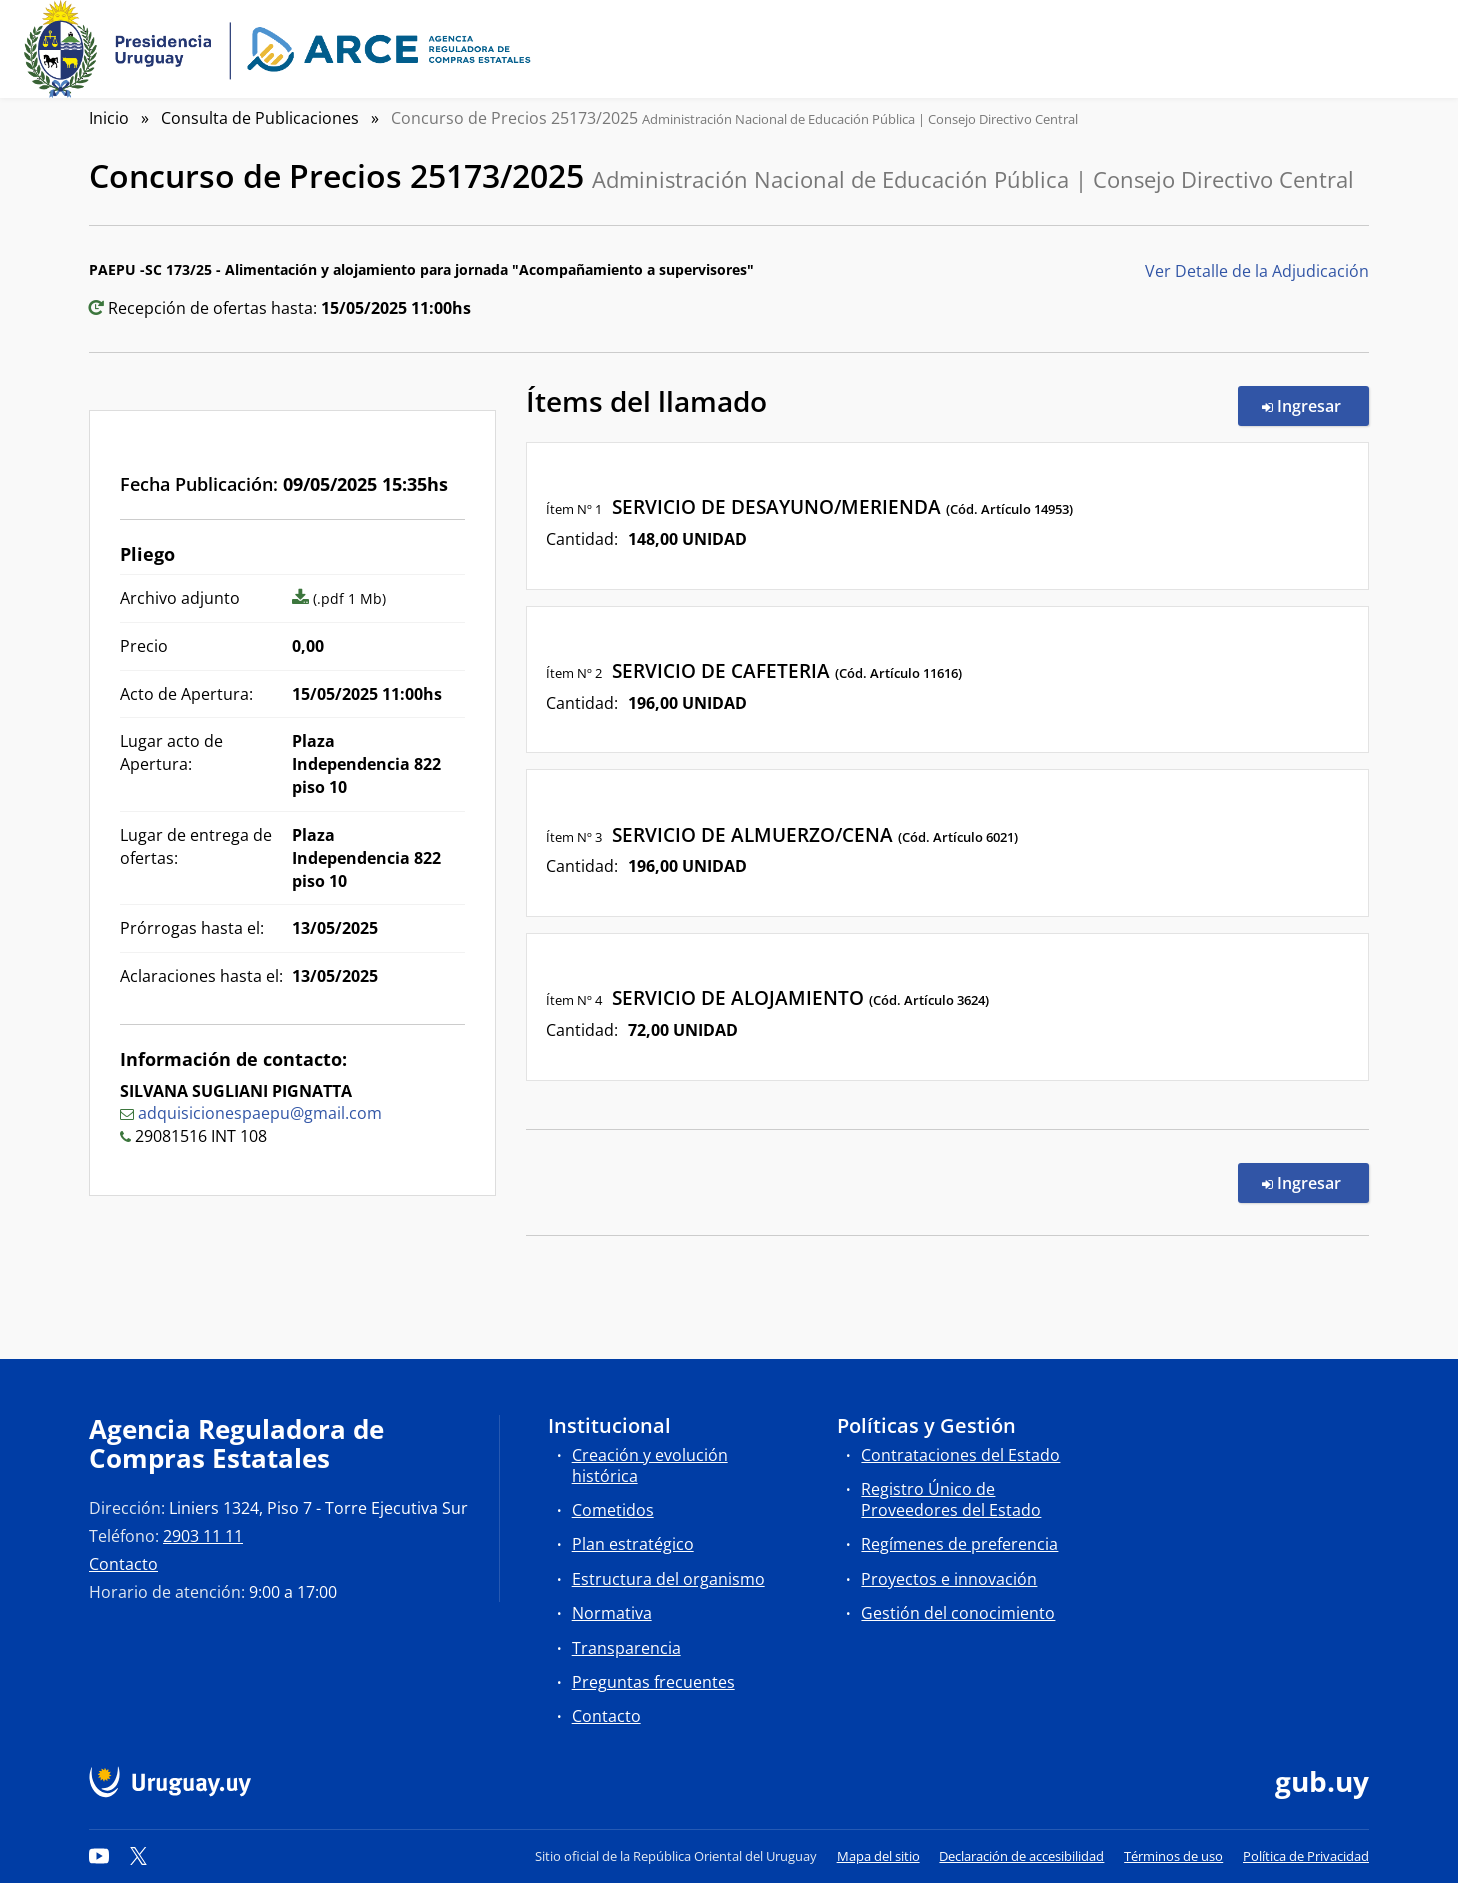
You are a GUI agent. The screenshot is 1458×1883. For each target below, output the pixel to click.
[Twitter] (139, 1856)
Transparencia (626, 1648)
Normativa (612, 1613)
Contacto (123, 1564)
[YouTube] (99, 1856)
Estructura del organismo (668, 1579)
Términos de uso (1173, 1856)
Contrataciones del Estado (960, 1455)
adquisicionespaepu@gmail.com (260, 1113)
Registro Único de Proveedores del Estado (951, 1499)
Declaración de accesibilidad (1021, 1856)
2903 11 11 (203, 1536)
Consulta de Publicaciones (260, 118)
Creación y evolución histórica (650, 1465)
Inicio (109, 118)
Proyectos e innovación (949, 1579)
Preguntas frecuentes (653, 1682)
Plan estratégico (633, 1544)
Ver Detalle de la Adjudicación (1257, 271)
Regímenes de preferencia (959, 1544)
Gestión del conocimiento (958, 1613)
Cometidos (613, 1510)
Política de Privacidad (1306, 1856)
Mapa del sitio (878, 1856)
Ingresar (1315, 405)
